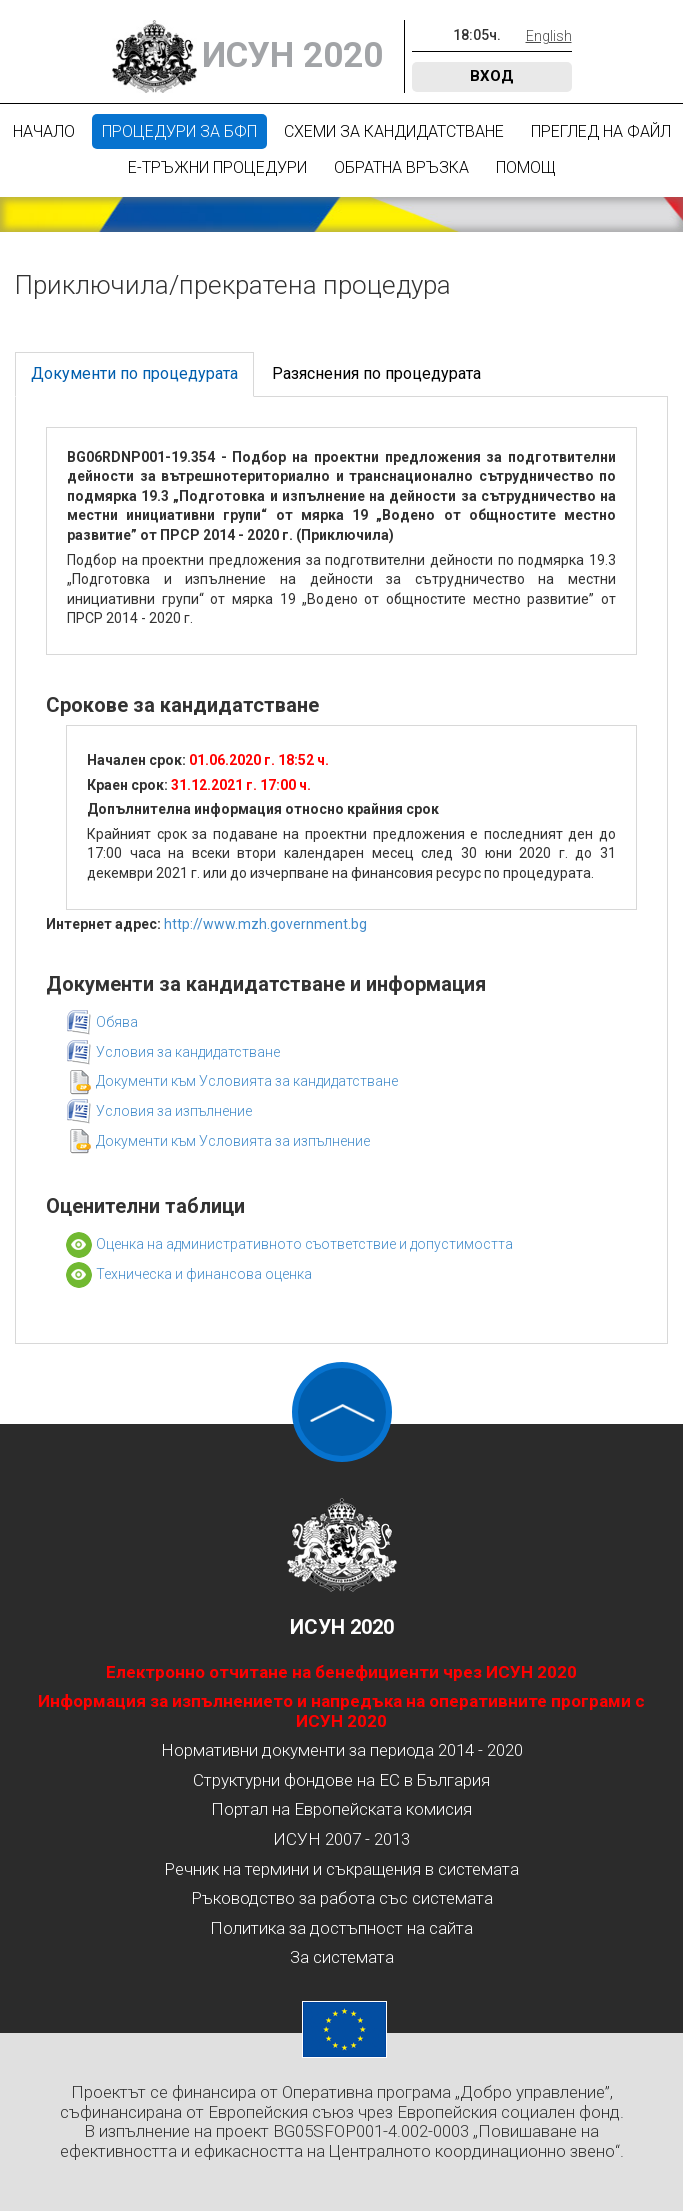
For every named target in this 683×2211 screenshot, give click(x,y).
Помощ (526, 167)
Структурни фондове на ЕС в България (341, 1780)
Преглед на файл (601, 131)
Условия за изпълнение (174, 1111)
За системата (342, 1957)
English (549, 36)
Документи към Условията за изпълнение (233, 1141)
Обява (117, 1022)
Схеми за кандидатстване (394, 131)
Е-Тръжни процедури (217, 167)
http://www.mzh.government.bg (265, 924)
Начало (44, 131)
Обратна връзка (401, 167)
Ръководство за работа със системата (342, 1898)
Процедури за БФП (179, 131)
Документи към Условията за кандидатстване (247, 1081)
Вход (492, 76)
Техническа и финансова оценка (204, 1274)
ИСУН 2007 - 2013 (341, 1839)
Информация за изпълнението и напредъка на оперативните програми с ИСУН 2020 (341, 1711)
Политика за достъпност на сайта (341, 1928)
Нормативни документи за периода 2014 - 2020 (342, 1750)
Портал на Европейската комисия (341, 1809)
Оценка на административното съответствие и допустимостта (304, 1244)
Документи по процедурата (134, 373)
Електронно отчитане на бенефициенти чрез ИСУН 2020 (341, 1672)
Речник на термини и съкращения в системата (341, 1869)
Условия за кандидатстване (188, 1052)
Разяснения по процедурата (376, 373)
